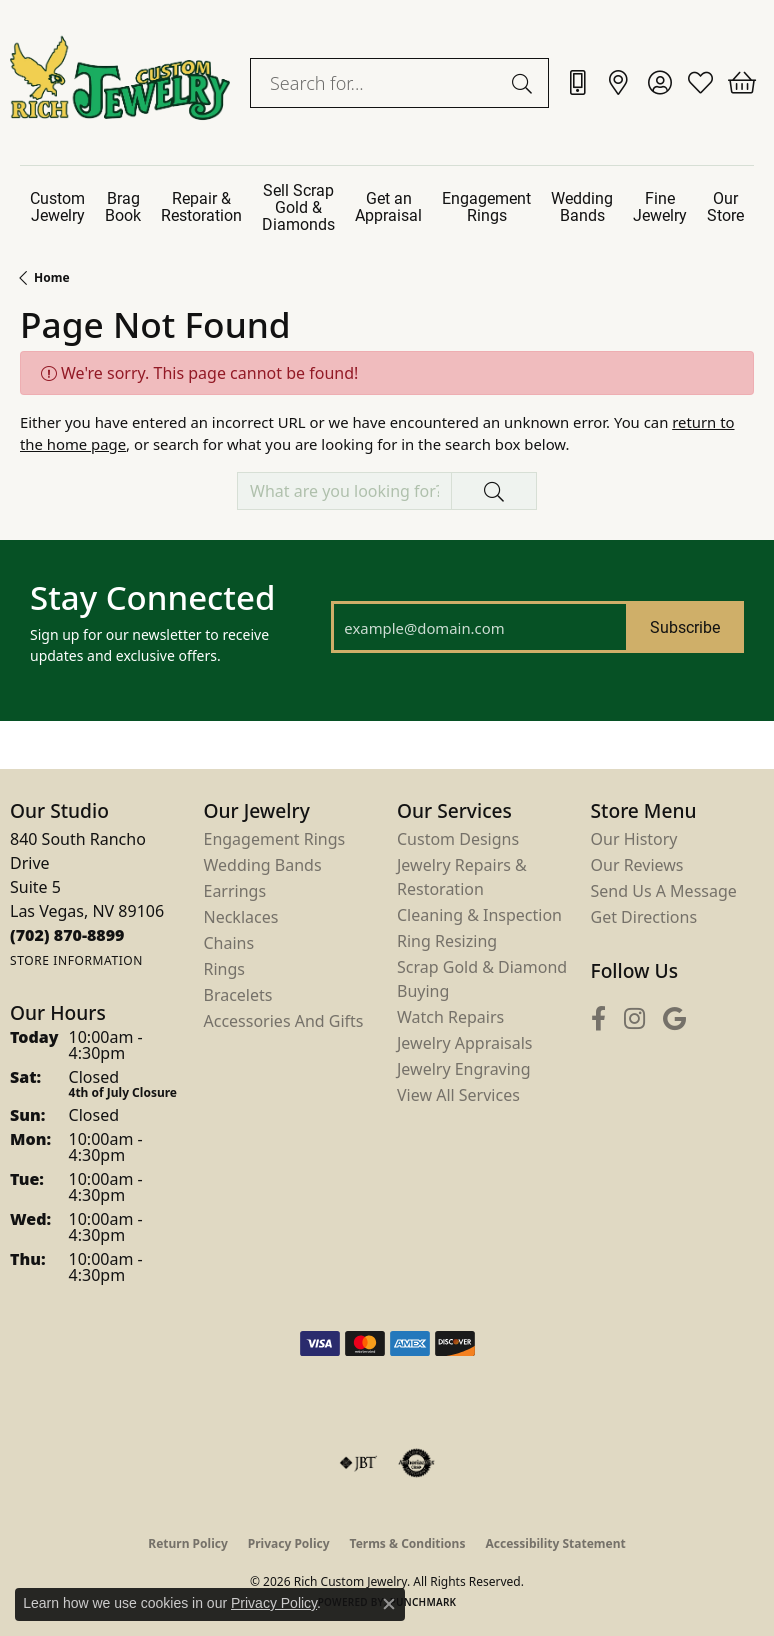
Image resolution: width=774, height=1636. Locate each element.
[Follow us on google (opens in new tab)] (674, 1018)
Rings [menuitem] (224, 969)
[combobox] (376, 83)
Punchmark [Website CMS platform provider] (423, 1602)
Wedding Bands (582, 206)
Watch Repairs (450, 1017)
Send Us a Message (664, 891)
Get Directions (644, 917)
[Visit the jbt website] (358, 1463)
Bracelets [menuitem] (238, 995)
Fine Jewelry (660, 206)
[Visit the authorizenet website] (416, 1463)
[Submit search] (525, 83)
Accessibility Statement (555, 1543)
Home (52, 277)
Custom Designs (458, 839)
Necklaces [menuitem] (241, 917)
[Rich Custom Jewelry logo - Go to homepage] (120, 82)
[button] (659, 83)
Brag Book (123, 206)
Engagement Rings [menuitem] (275, 839)
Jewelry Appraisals (464, 1043)
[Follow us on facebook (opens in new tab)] (598, 1018)
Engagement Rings (486, 206)
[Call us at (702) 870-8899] (67, 935)
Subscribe (685, 626)
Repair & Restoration (201, 206)
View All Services (458, 1095)
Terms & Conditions (408, 1543)
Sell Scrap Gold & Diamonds (298, 206)
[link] (577, 83)
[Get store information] (76, 960)
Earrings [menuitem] (235, 891)
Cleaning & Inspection (479, 915)
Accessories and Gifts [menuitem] (284, 1021)
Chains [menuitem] (229, 943)
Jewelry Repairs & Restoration (462, 877)
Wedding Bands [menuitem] (263, 865)
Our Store (725, 206)
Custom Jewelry (57, 206)
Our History (634, 839)
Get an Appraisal (388, 206)
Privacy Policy (289, 1543)
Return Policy (188, 1543)
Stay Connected (152, 598)
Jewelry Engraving (464, 1069)
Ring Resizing (447, 941)
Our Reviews (637, 865)
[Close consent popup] (389, 1604)
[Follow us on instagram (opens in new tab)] (634, 1018)
